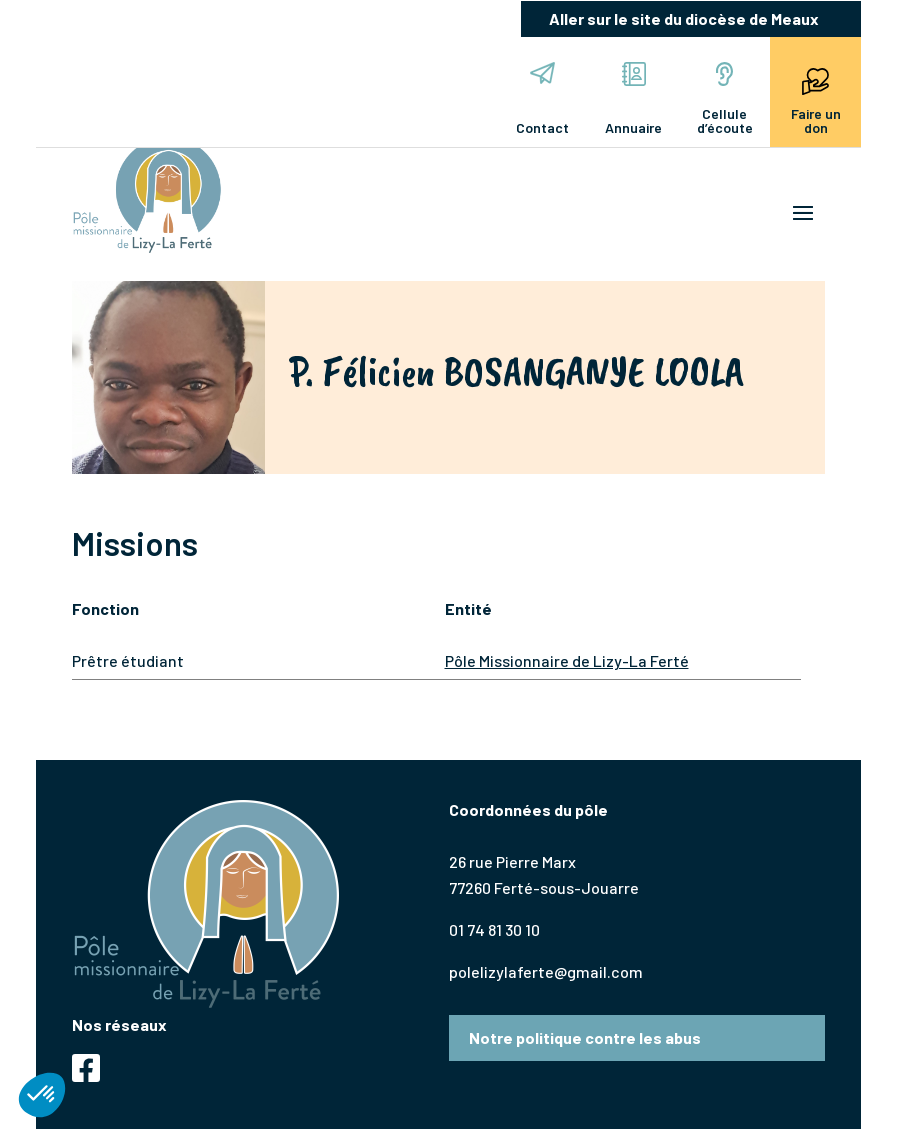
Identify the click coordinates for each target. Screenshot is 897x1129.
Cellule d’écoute (725, 99)
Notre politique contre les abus (585, 1037)
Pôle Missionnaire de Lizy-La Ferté (567, 660)
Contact (542, 99)
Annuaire (633, 99)
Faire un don (816, 99)
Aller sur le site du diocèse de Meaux (684, 18)
